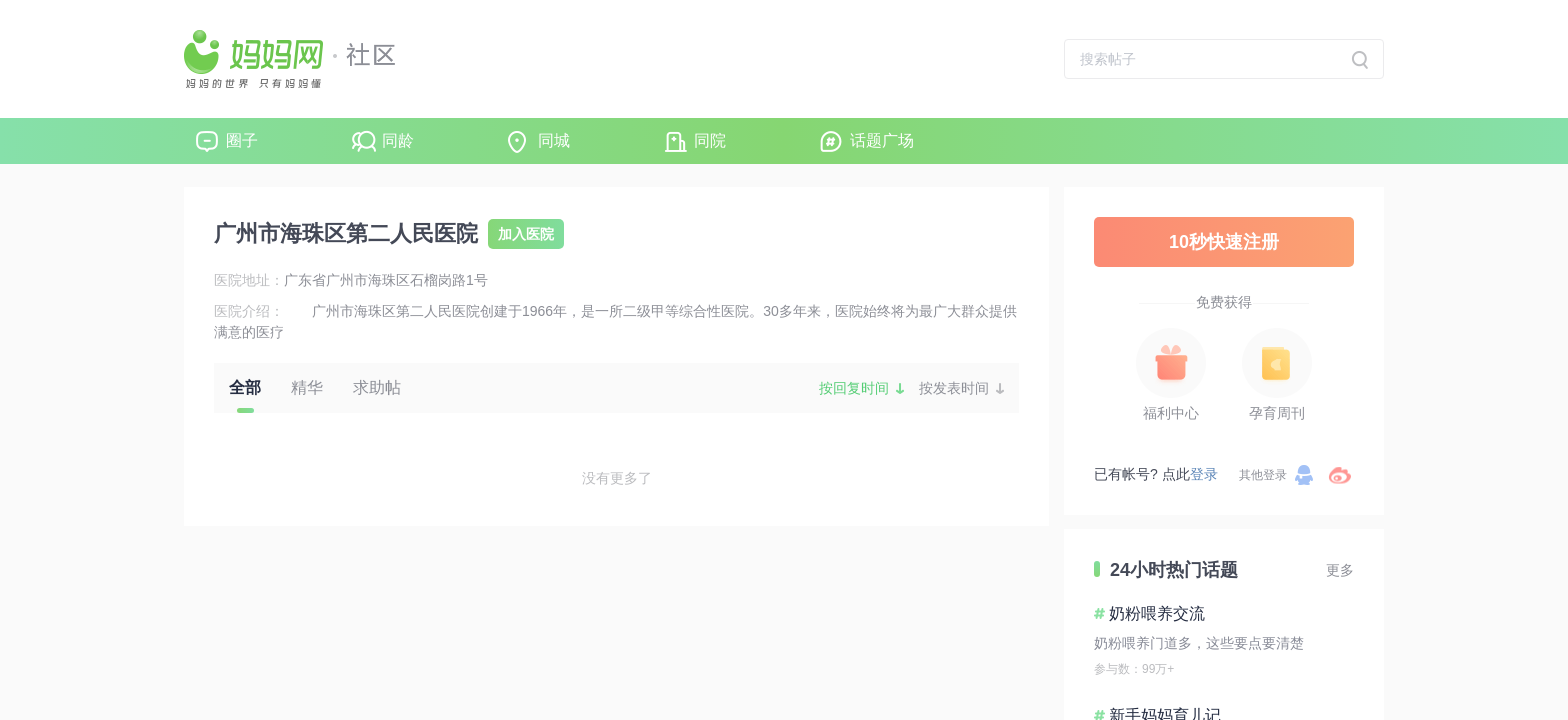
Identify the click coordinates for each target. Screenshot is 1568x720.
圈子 (242, 140)
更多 (1340, 570)
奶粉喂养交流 (1157, 613)
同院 (710, 140)
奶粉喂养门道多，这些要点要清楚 (1199, 643)
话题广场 (882, 140)
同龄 (398, 140)
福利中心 (1171, 413)
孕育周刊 (1277, 413)
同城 (554, 140)
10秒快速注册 (1224, 242)
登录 (1204, 474)
